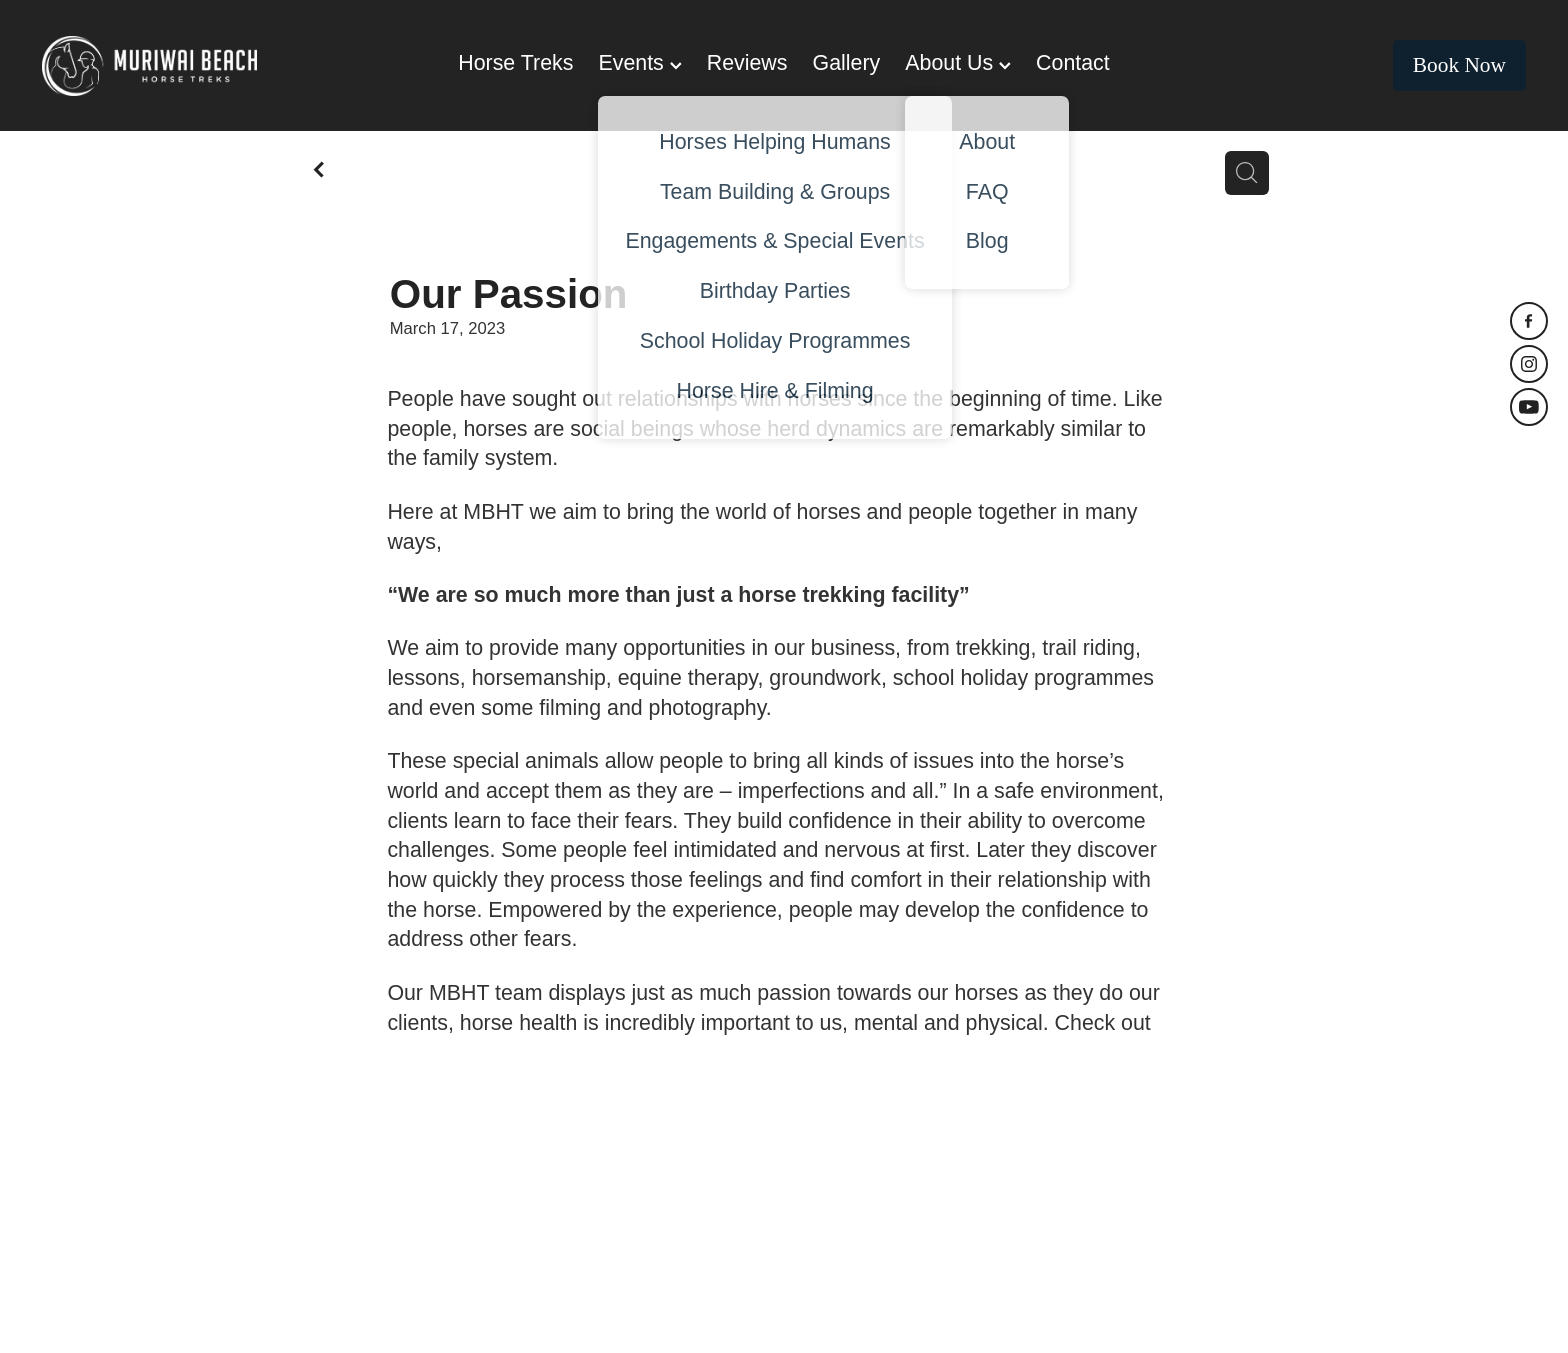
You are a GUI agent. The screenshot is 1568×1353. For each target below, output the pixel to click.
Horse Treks (515, 63)
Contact (1073, 63)
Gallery (847, 63)
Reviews (747, 63)
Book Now (1459, 65)
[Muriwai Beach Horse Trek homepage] (190, 66)
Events (639, 63)
